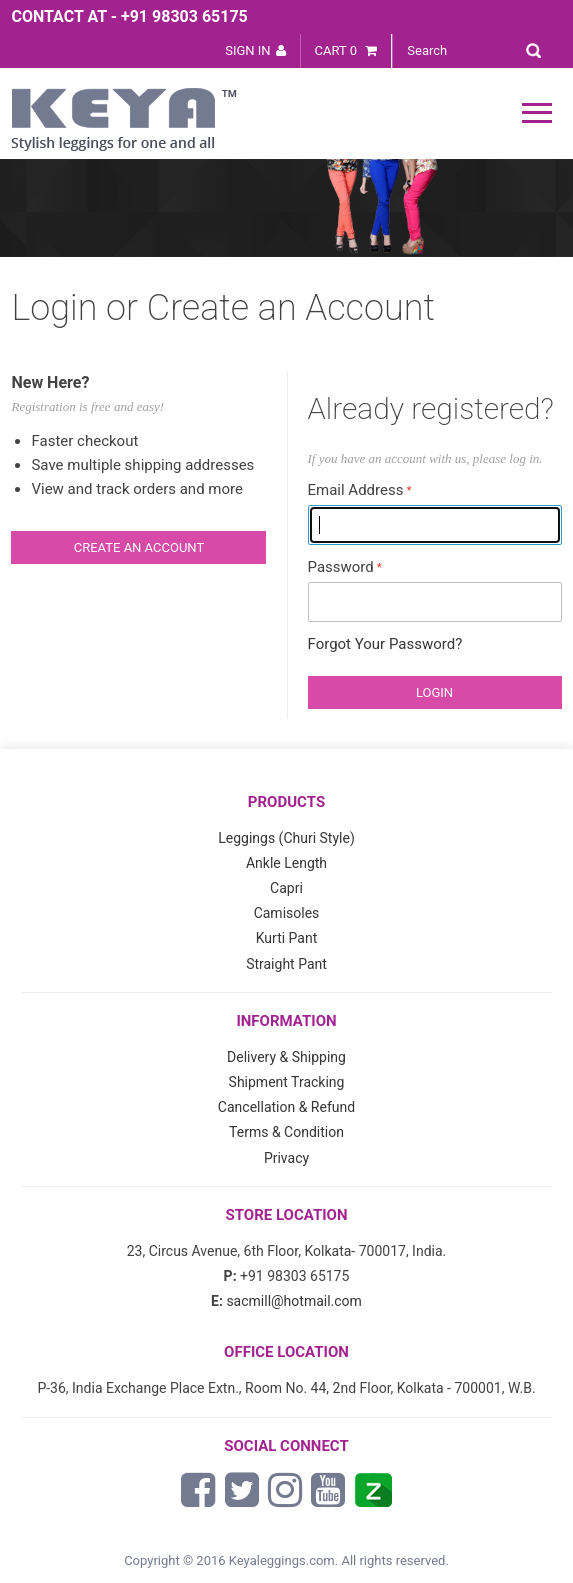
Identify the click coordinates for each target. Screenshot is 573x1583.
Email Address (356, 490)
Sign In (247, 50)
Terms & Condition (286, 1132)
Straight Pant (286, 964)
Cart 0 (346, 50)
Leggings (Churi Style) (286, 838)
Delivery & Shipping (286, 1057)
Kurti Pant (287, 938)
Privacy (286, 1158)
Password (341, 567)
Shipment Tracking (287, 1082)
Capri (286, 888)
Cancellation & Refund (286, 1107)
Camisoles (287, 913)
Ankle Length (286, 863)
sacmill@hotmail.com (294, 1301)
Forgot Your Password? (385, 644)
